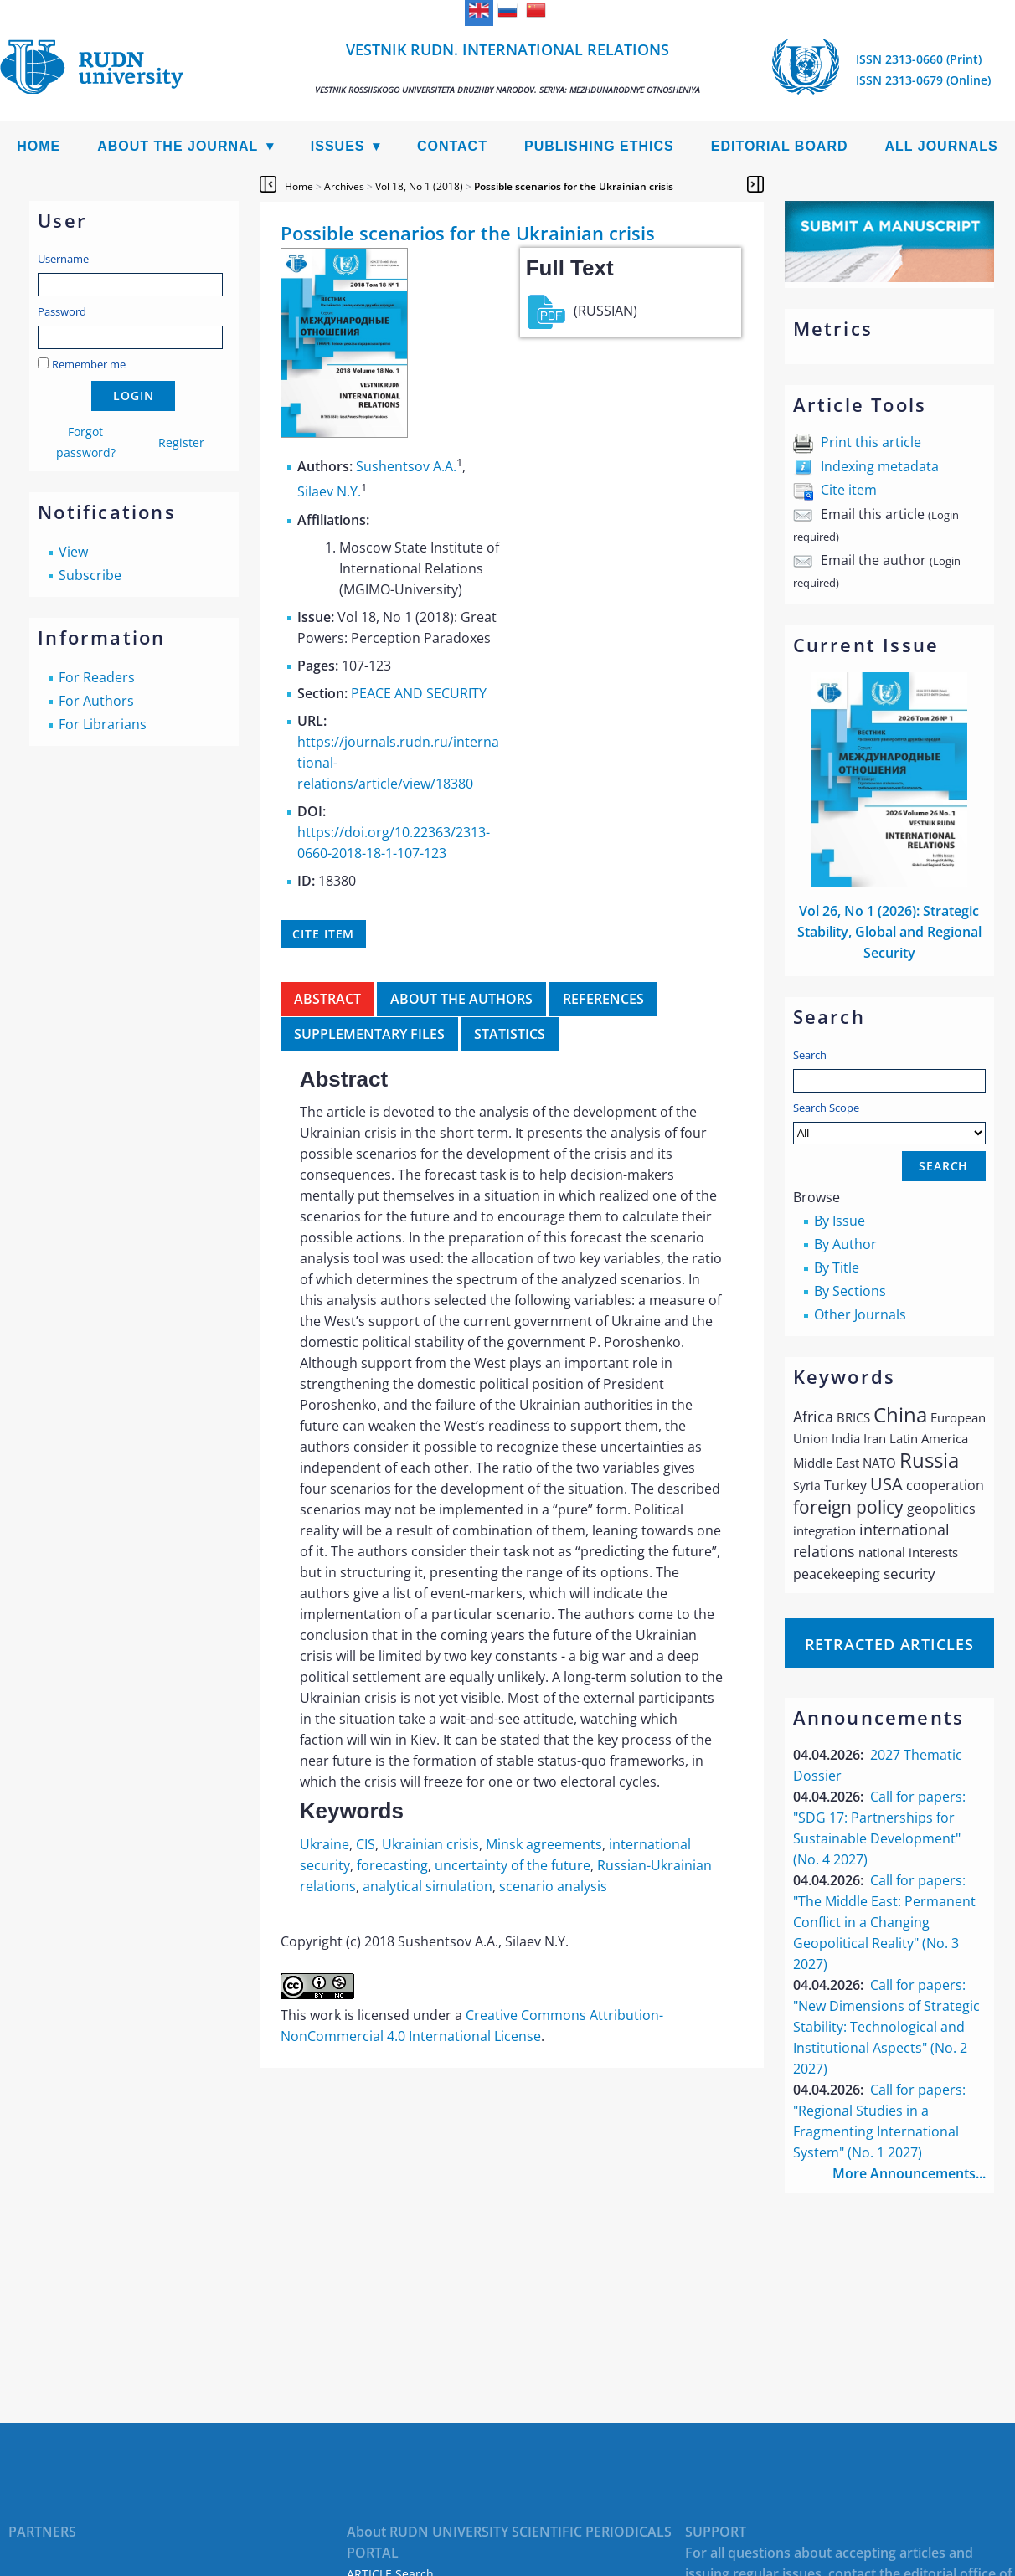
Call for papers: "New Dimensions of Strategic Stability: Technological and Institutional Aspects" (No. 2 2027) (886, 2027)
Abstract (327, 999)
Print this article (871, 442)
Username (63, 258)
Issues (338, 146)
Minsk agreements (544, 1844)
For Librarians (103, 724)
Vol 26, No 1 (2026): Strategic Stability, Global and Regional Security (889, 932)
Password (62, 311)
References (603, 999)
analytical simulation (427, 1886)
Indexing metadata (880, 466)
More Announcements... (909, 2173)
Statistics (509, 1034)
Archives (344, 186)
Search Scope (889, 1122)
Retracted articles (889, 1644)
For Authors (96, 701)
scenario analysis (553, 1886)
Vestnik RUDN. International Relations (507, 67)
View (73, 551)
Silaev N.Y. (329, 492)
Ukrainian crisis (430, 1844)
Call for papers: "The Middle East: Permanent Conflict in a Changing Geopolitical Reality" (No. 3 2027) (884, 1922)
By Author (845, 1244)
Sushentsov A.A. (406, 466)
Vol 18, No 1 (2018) (419, 186)
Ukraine (324, 1844)
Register (181, 442)
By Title (836, 1267)
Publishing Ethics (599, 146)
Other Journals (860, 1314)
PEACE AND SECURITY (419, 693)
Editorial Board (779, 146)
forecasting (392, 1865)
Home (38, 146)
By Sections (850, 1291)
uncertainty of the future (512, 1865)
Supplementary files (369, 1034)
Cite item (849, 490)
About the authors (461, 999)
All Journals (941, 146)
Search (810, 1054)
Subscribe (90, 575)
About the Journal (177, 146)
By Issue (839, 1220)
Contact (452, 146)
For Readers (97, 677)
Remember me (89, 364)
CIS (365, 1844)
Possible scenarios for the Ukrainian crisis (573, 186)
